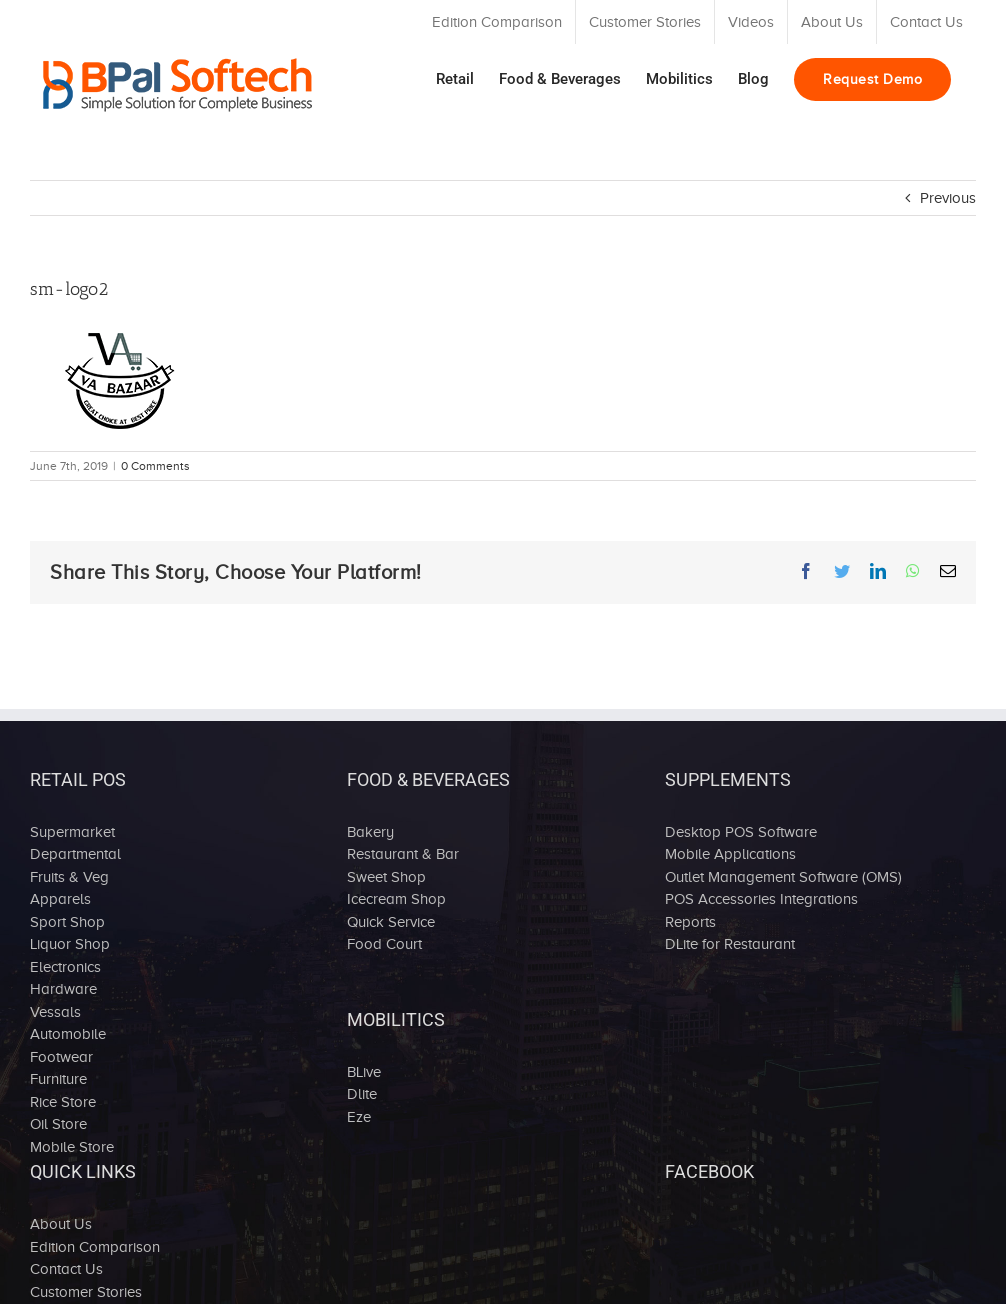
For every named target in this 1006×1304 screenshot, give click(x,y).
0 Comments (155, 466)
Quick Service (391, 922)
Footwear (61, 1057)
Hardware (63, 989)
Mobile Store (72, 1147)
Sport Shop (67, 922)
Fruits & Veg (69, 877)
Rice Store (63, 1102)
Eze (359, 1117)
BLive (364, 1072)
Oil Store (58, 1124)
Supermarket (72, 832)
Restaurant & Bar (403, 854)
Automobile (68, 1034)
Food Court (384, 944)
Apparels (60, 899)
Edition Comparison (95, 1247)
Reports (690, 922)
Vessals (55, 1012)
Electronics (65, 967)
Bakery (370, 832)
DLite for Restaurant (730, 944)
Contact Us (66, 1269)
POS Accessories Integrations (761, 899)
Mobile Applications (730, 854)
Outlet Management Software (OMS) (783, 877)
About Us (61, 1224)
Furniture (58, 1079)
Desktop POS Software (741, 832)
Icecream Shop (396, 899)
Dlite (362, 1094)
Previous (948, 198)
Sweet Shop (386, 877)
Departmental (75, 854)
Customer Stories (86, 1292)
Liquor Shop (70, 944)
